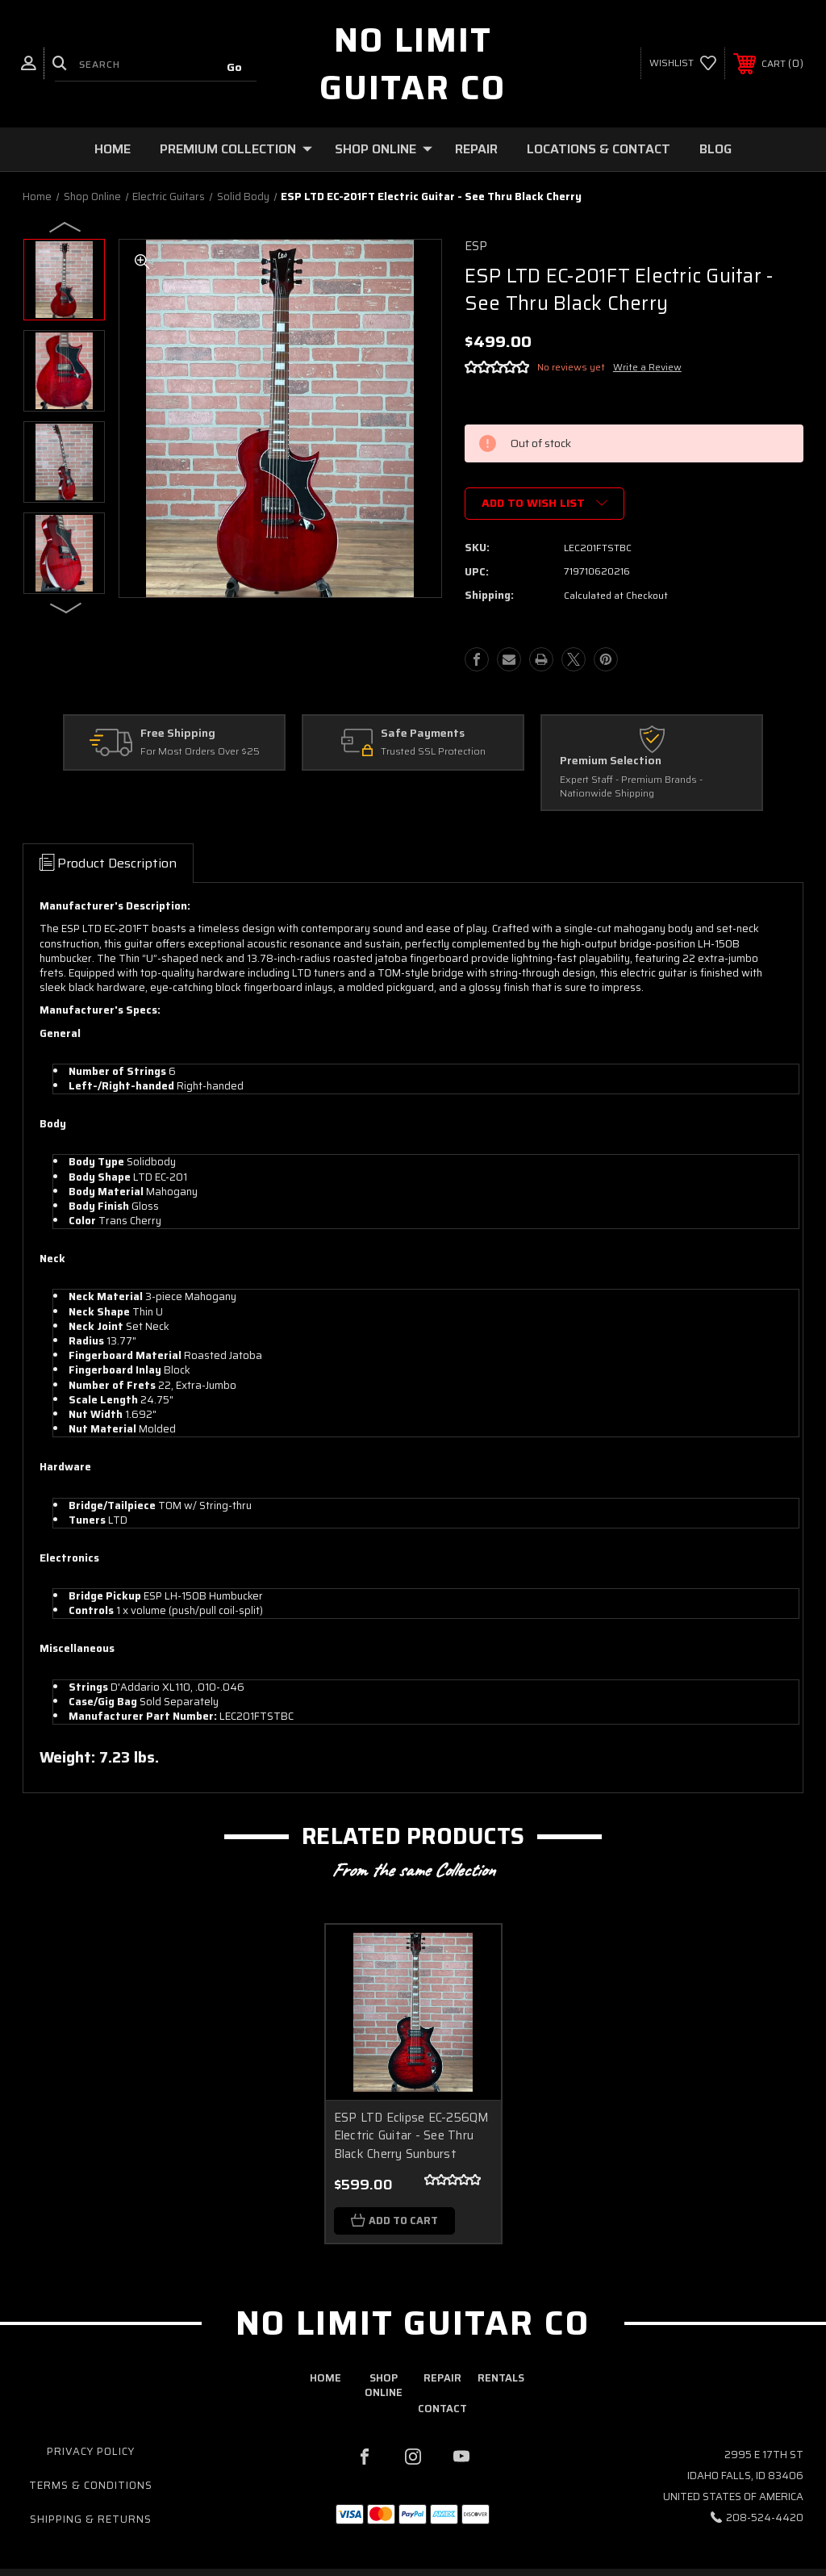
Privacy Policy (91, 2452)
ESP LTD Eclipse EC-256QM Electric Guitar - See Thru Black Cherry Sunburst (412, 2136)
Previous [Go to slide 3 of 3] (66, 226)
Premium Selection (610, 761)
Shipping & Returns (91, 2519)
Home (112, 149)
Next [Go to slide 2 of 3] (66, 607)
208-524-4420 (764, 2518)
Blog (715, 149)
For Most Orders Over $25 (200, 752)
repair (442, 2378)
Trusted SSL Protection (433, 752)
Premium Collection (236, 149)
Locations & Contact (598, 149)
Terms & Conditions (90, 2486)
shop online (384, 2386)
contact (442, 2409)
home (325, 2378)
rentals (501, 2378)
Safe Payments (423, 734)
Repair (476, 149)
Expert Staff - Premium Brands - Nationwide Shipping (631, 787)
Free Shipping (177, 734)
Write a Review (647, 366)
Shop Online (383, 149)
